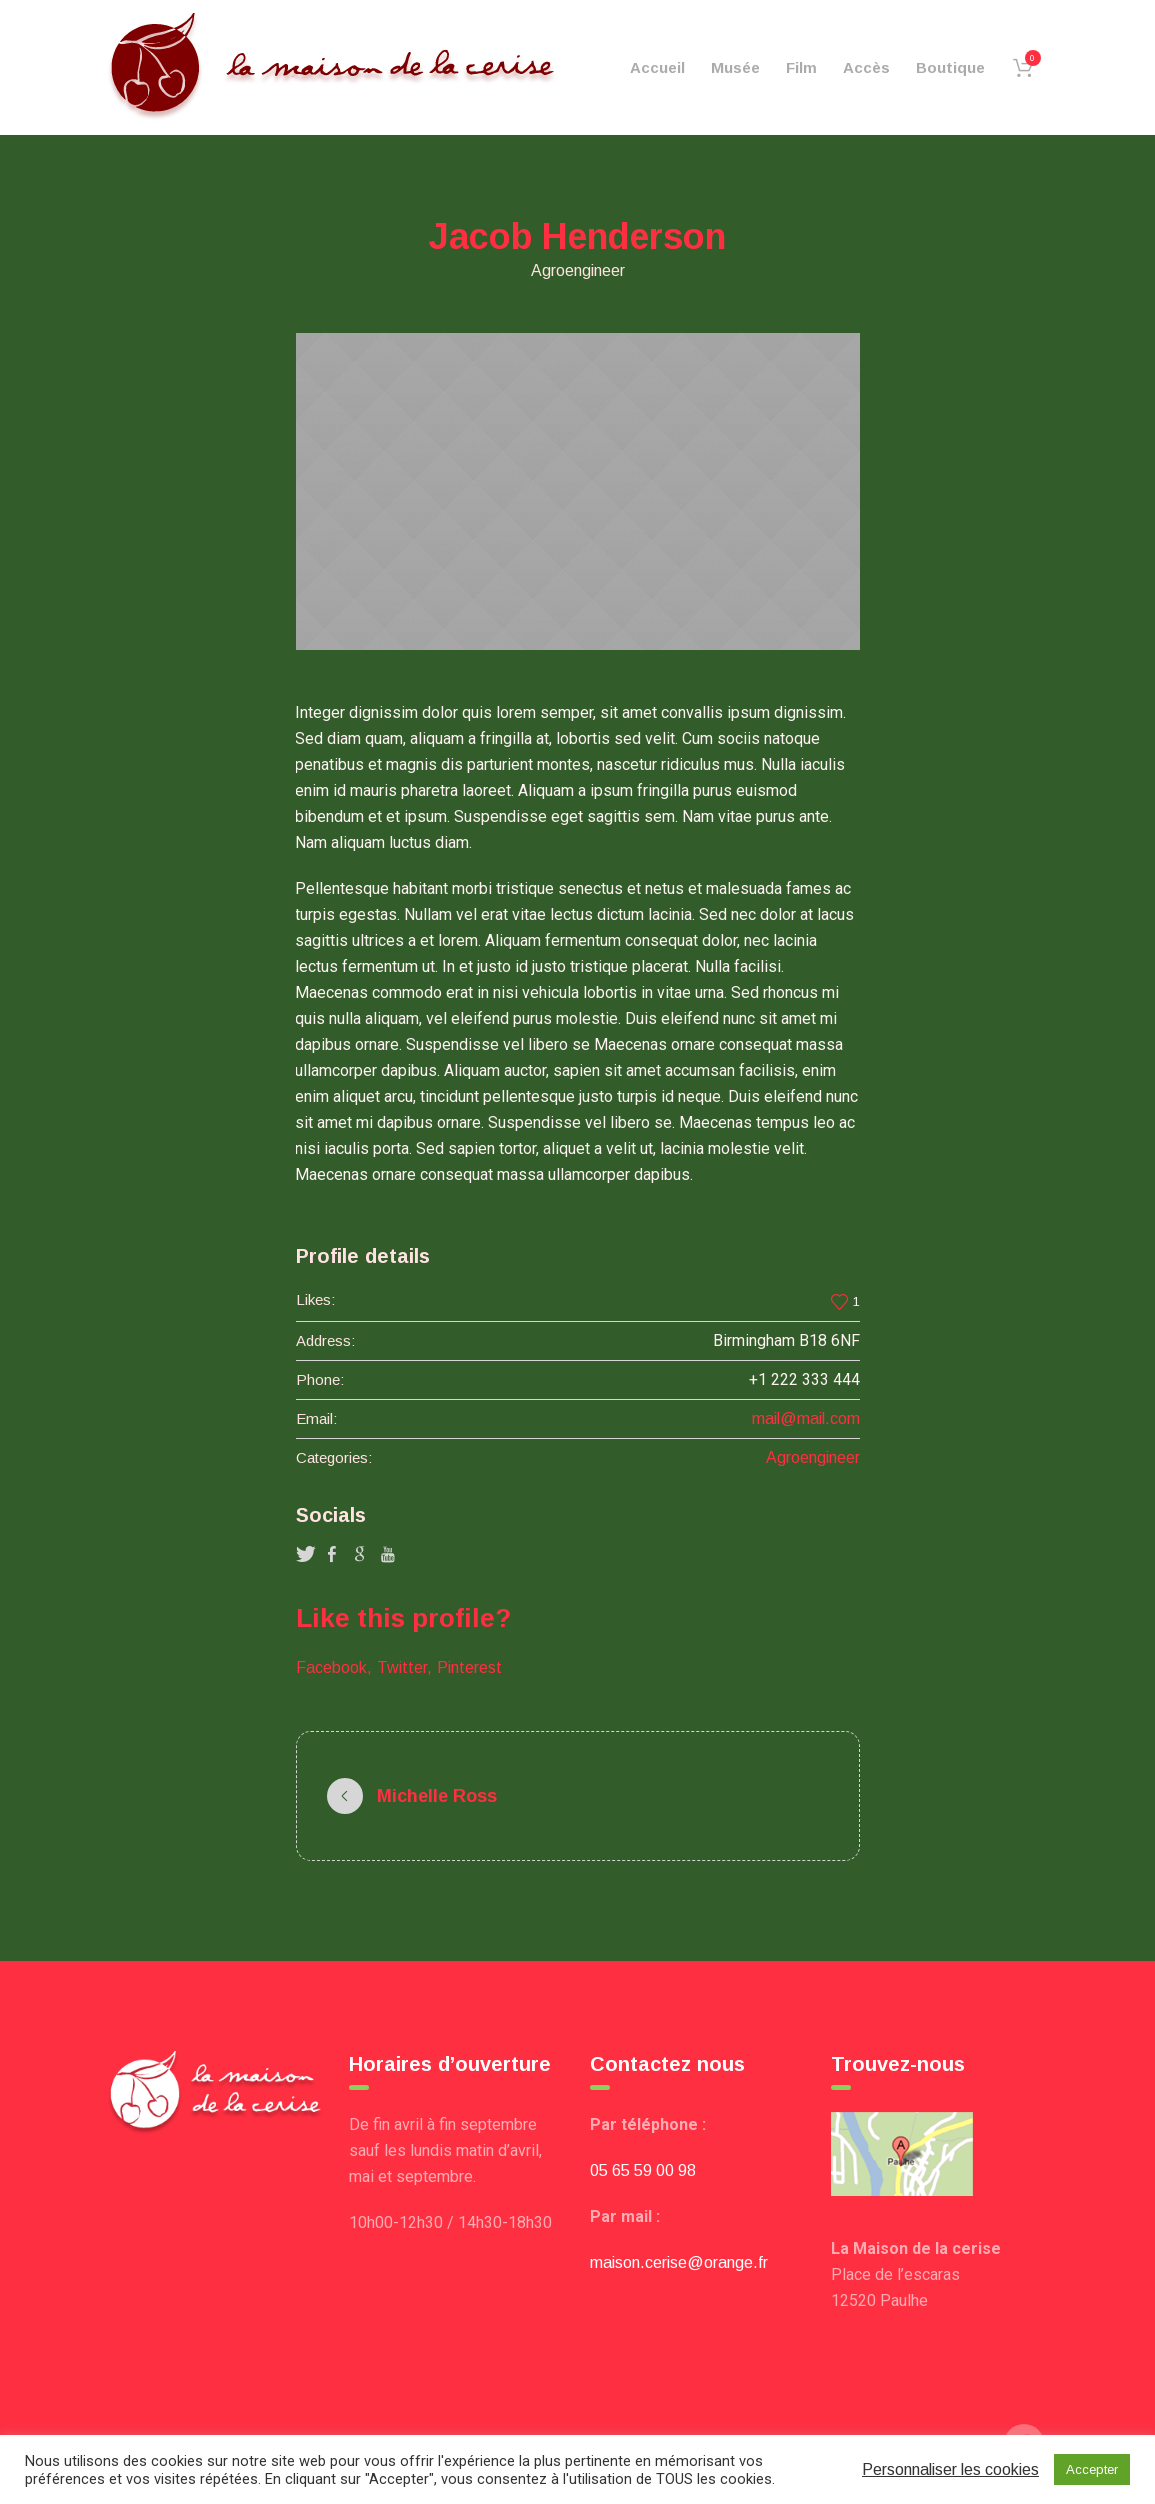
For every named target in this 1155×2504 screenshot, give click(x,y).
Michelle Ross (437, 1796)
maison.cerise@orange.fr (679, 2262)
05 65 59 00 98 (643, 2170)
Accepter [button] (1092, 2469)
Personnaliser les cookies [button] (950, 2469)
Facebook (331, 1667)
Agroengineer (813, 1457)
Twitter (402, 1667)
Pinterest (469, 1667)
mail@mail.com (806, 1418)
